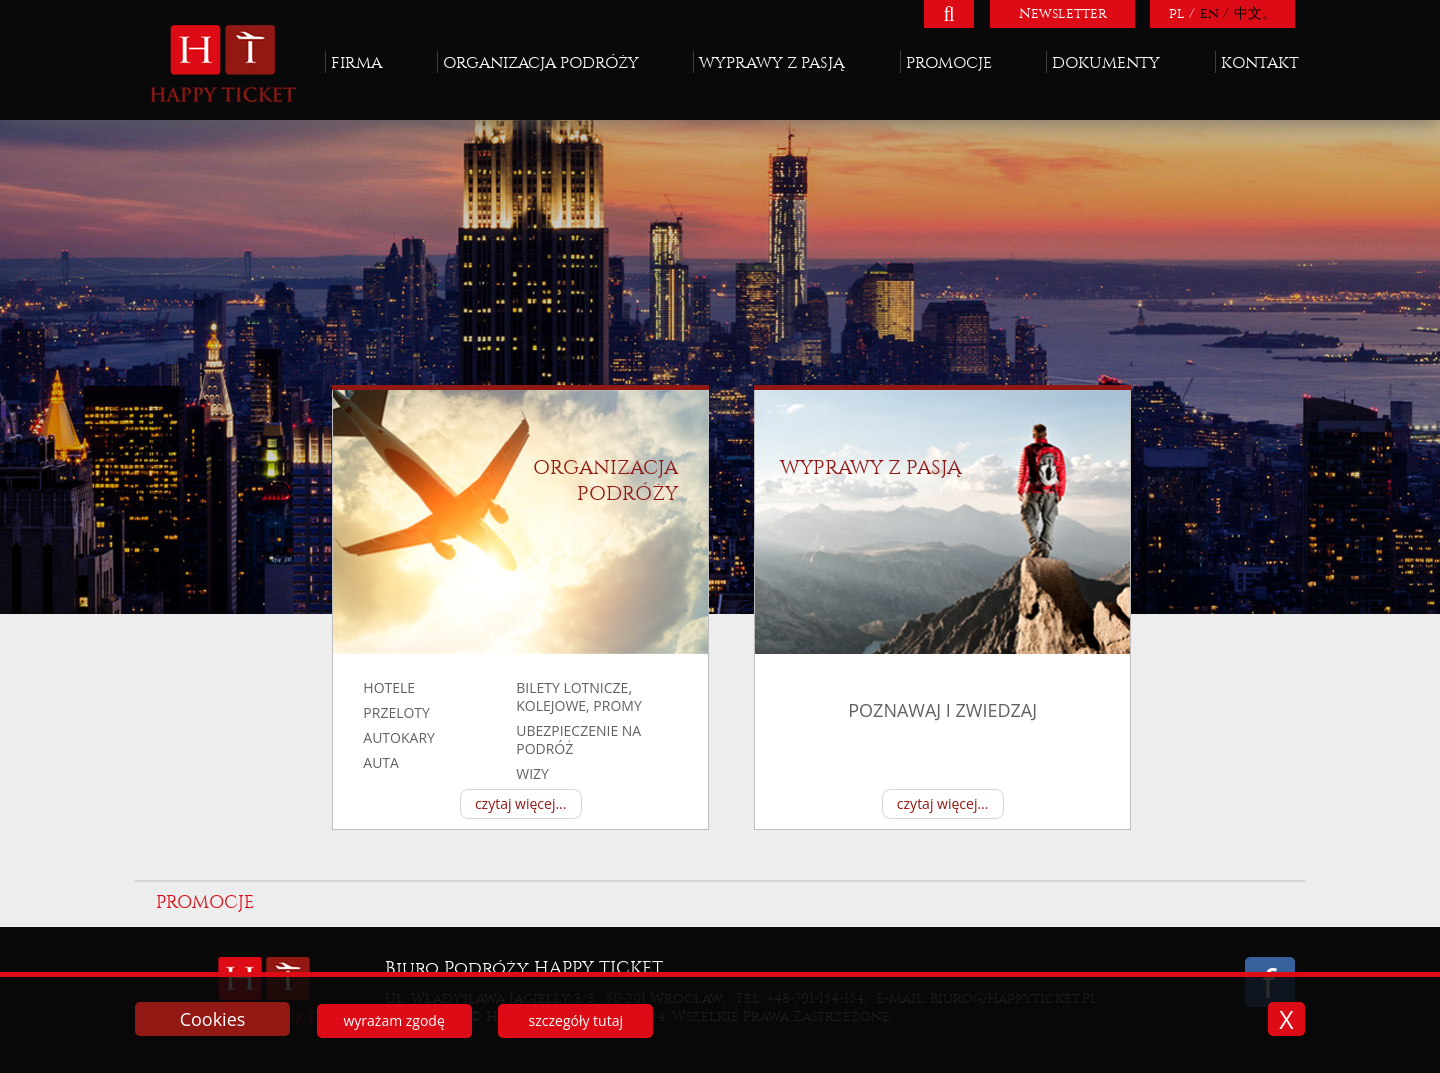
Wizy (532, 773)
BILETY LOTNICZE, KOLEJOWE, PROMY (579, 696)
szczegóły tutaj (576, 1020)
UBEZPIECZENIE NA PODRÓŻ (578, 739)
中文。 (1255, 13)
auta (381, 762)
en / (1214, 13)
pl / (1182, 13)
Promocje (949, 62)
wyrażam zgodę (393, 1020)
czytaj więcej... (521, 803)
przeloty (396, 712)
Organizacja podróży (541, 62)
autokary (399, 737)
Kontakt (1260, 62)
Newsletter (1063, 13)
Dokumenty (1106, 62)
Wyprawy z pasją (772, 62)
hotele (389, 687)
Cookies (213, 1019)
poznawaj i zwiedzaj (942, 710)
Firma (356, 62)
